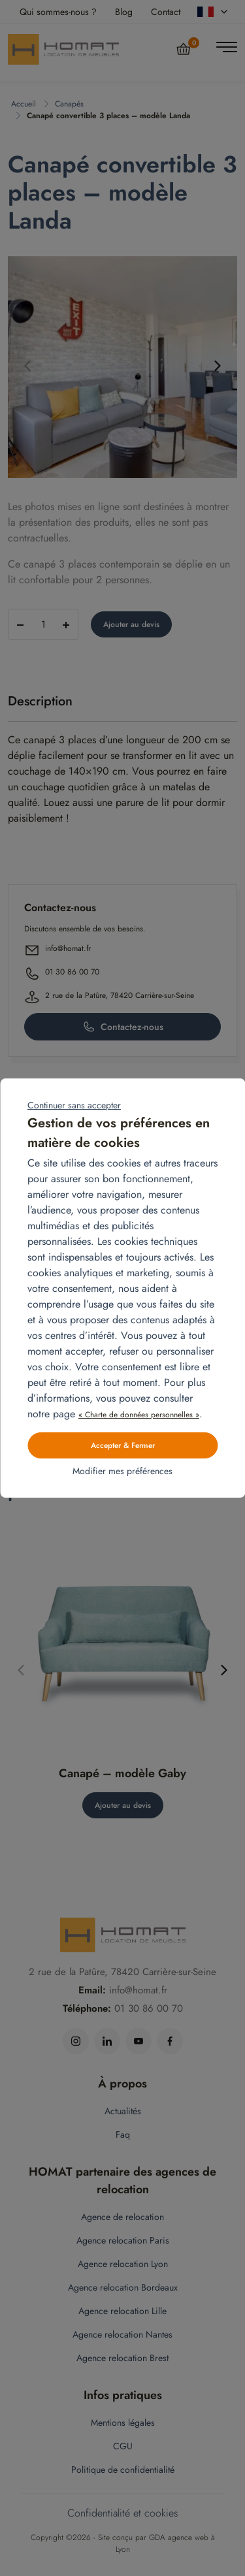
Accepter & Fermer (123, 1445)
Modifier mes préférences (122, 1470)
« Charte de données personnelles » (138, 1415)
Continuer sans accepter (74, 1105)
